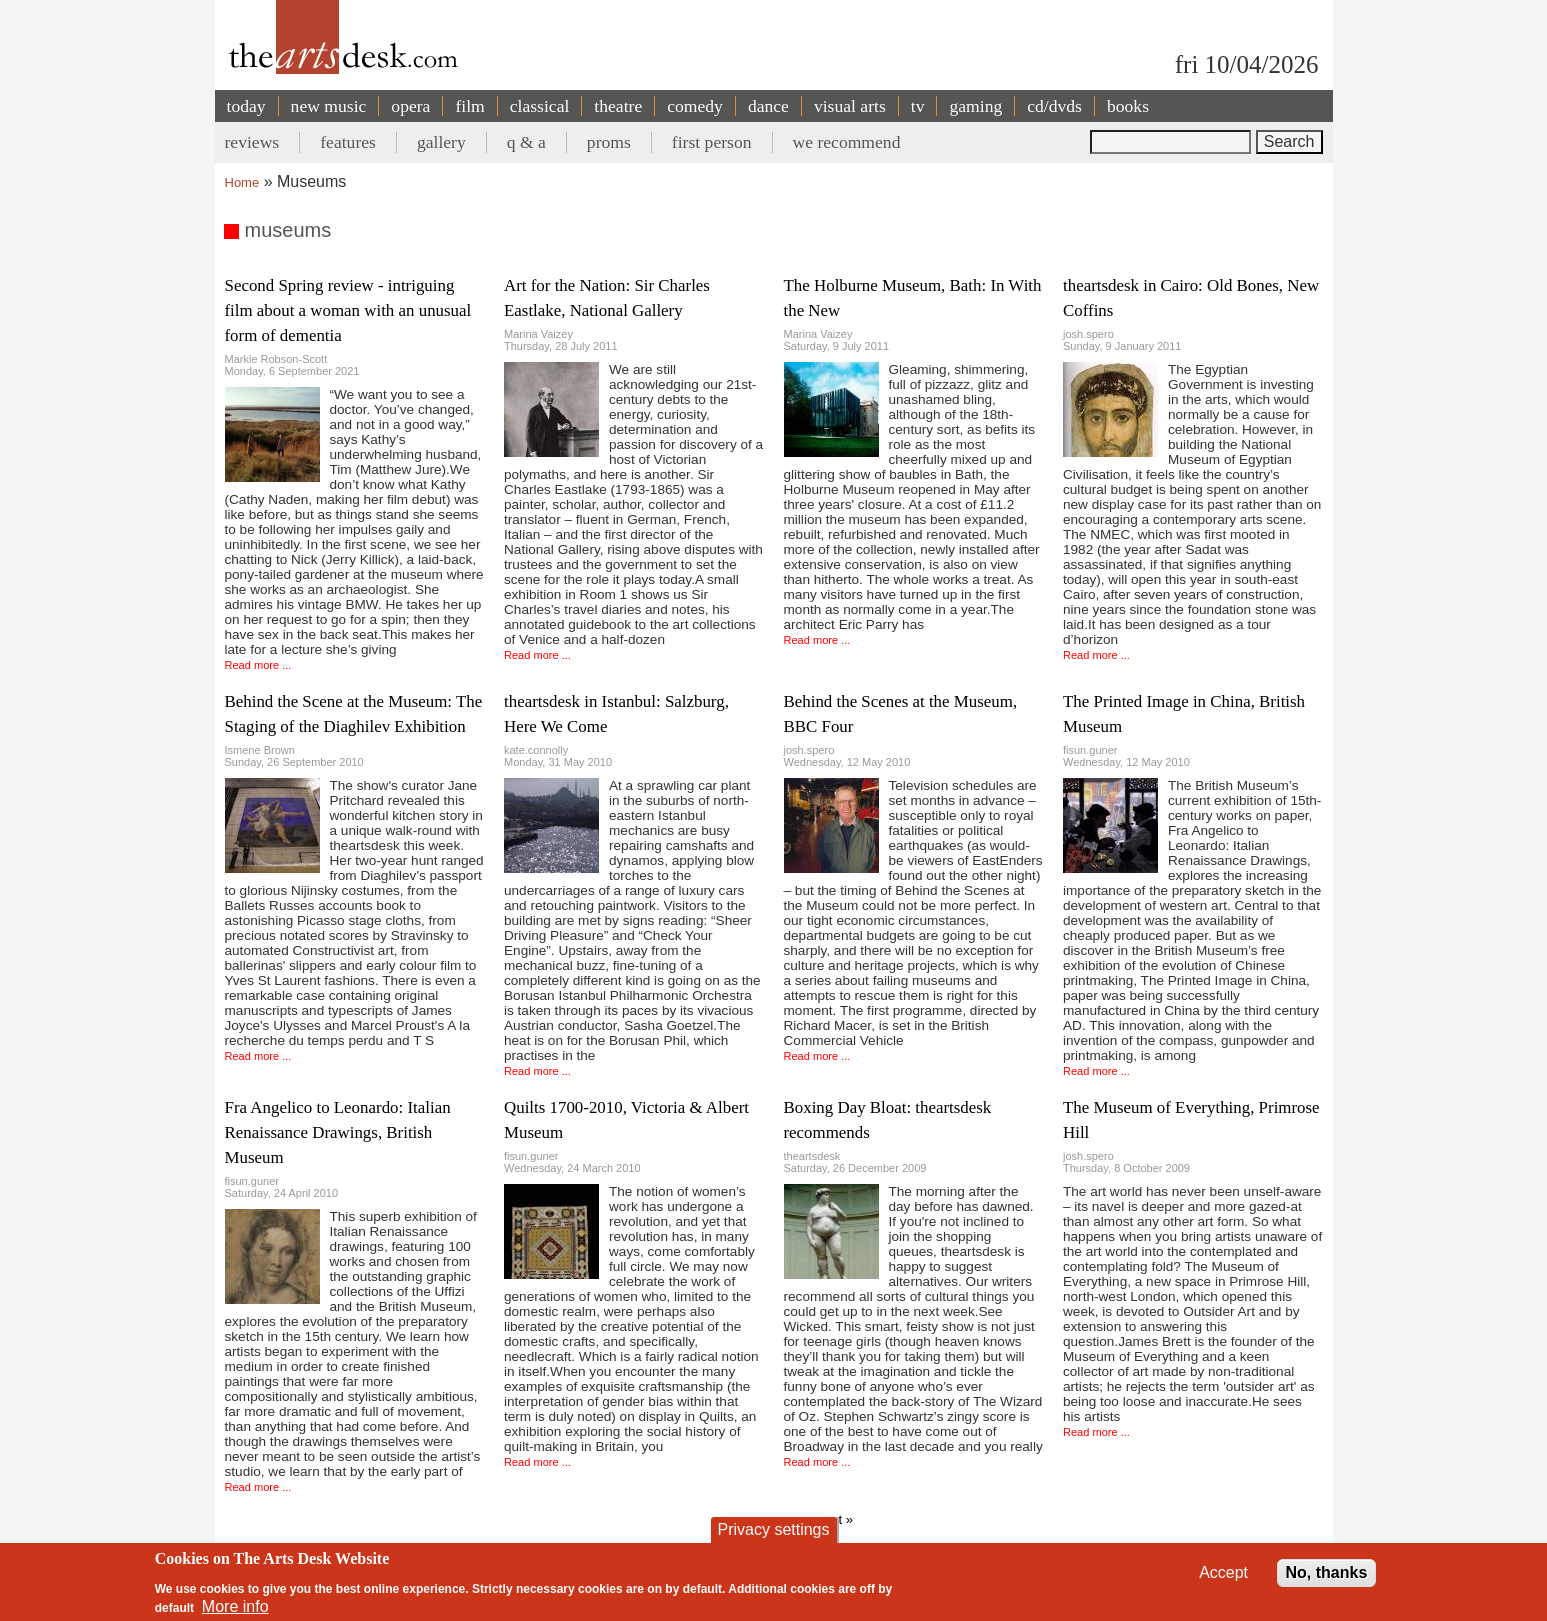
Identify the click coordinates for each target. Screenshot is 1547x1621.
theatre (618, 106)
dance (768, 106)
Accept (1223, 1572)
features (348, 142)
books (1128, 106)
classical (540, 106)
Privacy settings (773, 1529)
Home (242, 182)
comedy (695, 106)
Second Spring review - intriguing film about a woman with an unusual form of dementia (348, 310)
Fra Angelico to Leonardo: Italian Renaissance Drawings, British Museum (338, 1132)
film (469, 106)
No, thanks (1327, 1572)
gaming (975, 106)
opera (410, 106)
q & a (526, 142)
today (246, 106)
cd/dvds (1054, 106)
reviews (252, 142)
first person (712, 142)
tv (918, 106)
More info (235, 1606)
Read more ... (258, 665)
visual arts (850, 106)
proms (609, 142)
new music (329, 106)
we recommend (847, 142)
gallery (441, 142)
